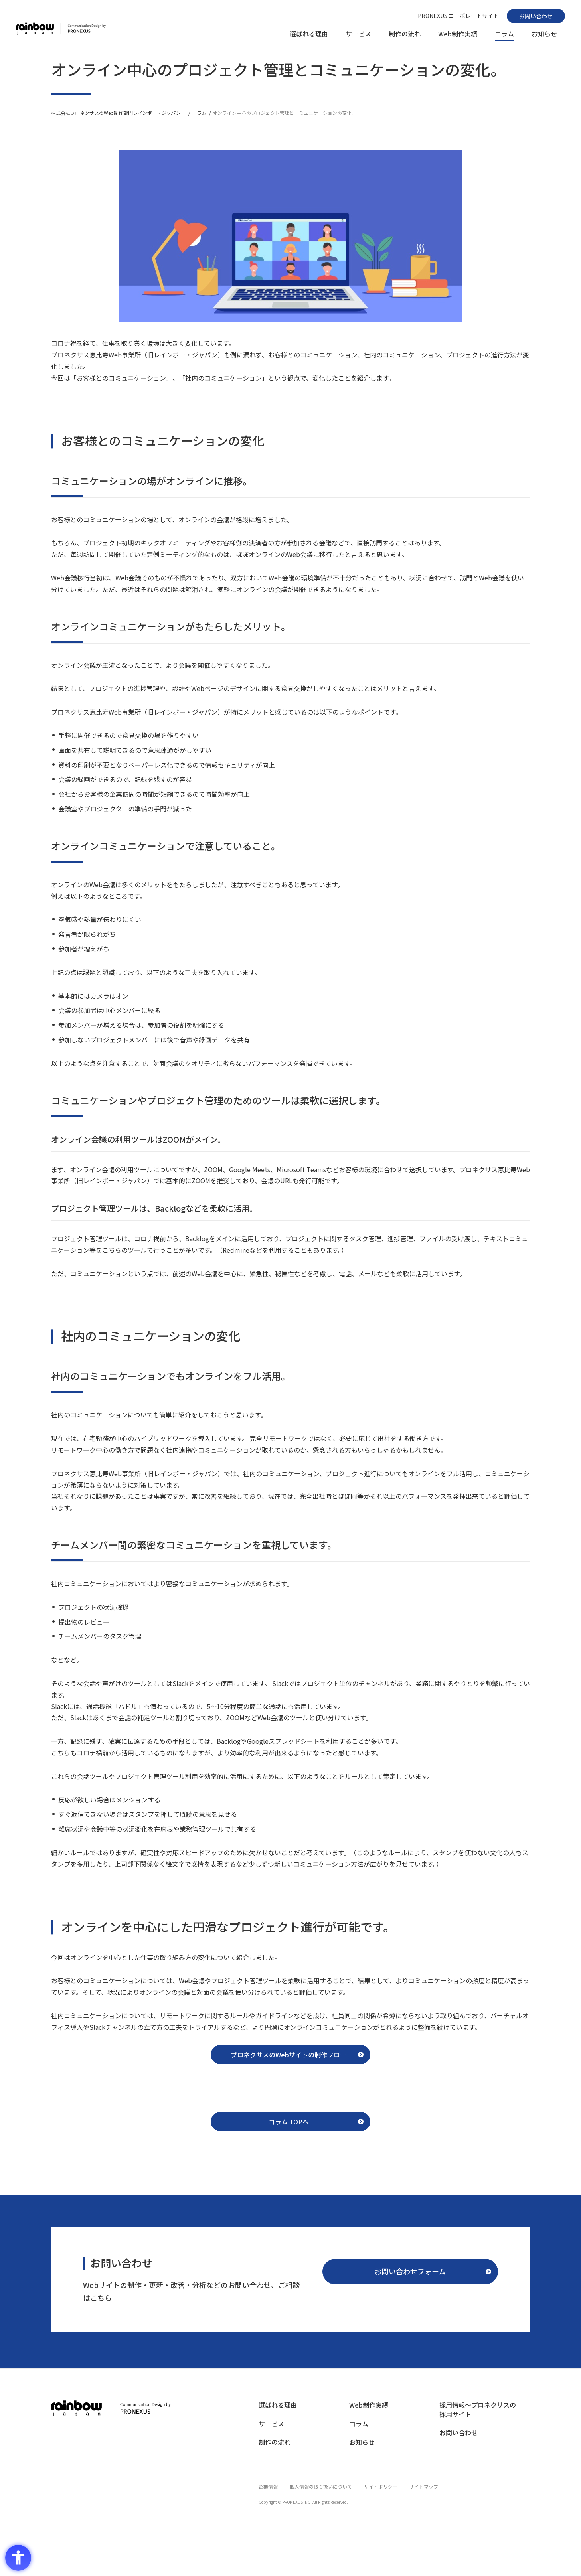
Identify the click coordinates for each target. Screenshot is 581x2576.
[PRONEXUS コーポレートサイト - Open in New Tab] (458, 16)
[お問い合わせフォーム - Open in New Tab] (410, 2279)
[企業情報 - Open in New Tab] (268, 2492)
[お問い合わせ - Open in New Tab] (536, 16)
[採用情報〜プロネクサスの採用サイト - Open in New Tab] (480, 2420)
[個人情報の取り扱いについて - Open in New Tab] (321, 2492)
